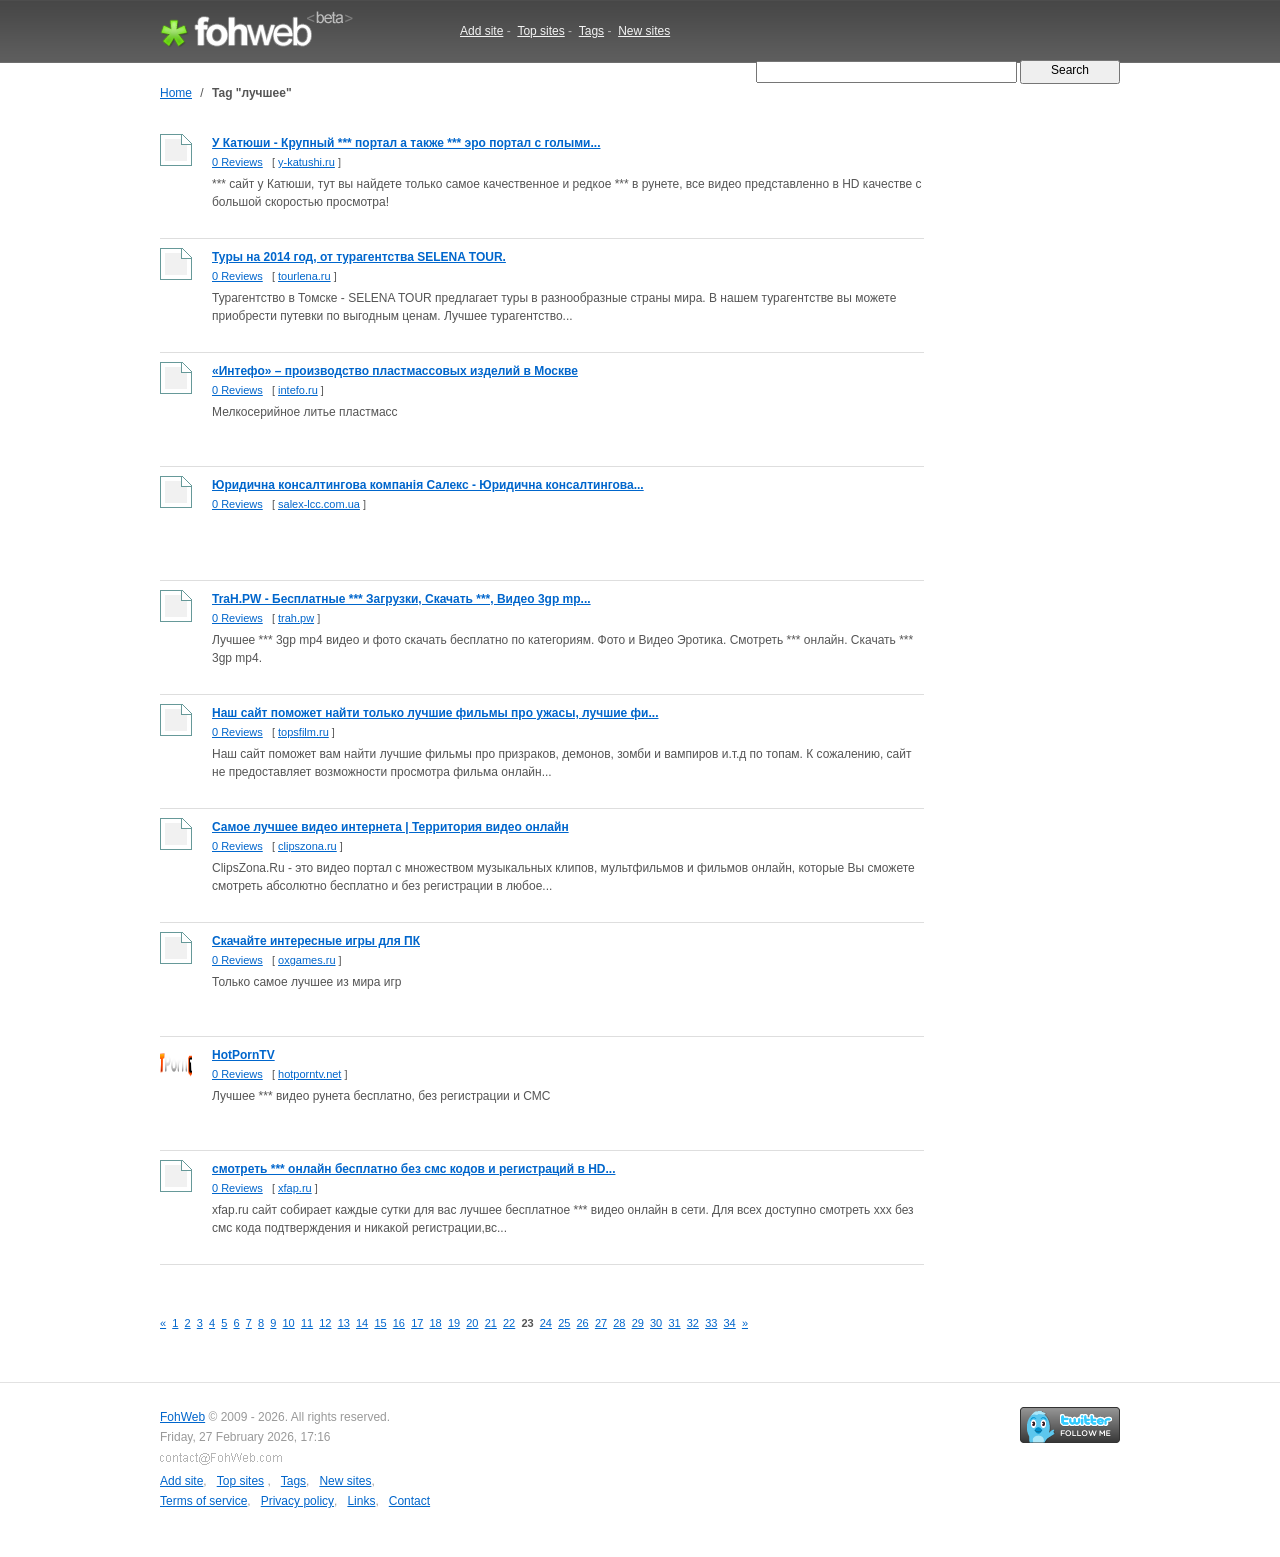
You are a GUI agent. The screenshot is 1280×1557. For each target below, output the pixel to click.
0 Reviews (237, 162)
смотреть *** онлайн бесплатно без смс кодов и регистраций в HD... (413, 1169)
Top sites (540, 31)
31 (674, 1323)
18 (436, 1323)
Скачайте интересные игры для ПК (316, 941)
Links (361, 1501)
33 (711, 1323)
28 (619, 1323)
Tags (591, 31)
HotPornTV (243, 1055)
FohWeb (182, 1417)
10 (289, 1323)
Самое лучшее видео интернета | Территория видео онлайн (390, 827)
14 (362, 1323)
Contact (409, 1501)
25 (564, 1323)
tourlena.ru (304, 276)
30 (656, 1323)
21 (491, 1323)
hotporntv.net (309, 1074)
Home (176, 93)
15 (380, 1323)
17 (417, 1323)
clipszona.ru (307, 846)
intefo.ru (298, 390)
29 (638, 1323)
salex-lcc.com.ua (319, 504)
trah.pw (296, 618)
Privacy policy (297, 1501)
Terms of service (203, 1501)
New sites (644, 31)
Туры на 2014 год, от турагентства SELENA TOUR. (359, 257)
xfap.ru (295, 1188)
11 (307, 1323)
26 (583, 1323)
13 (344, 1323)
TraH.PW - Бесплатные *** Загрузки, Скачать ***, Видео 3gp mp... (401, 599)
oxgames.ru (306, 960)
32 (693, 1323)
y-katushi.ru (306, 162)
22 (509, 1323)
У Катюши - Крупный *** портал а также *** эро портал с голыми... (406, 143)
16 (399, 1323)
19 (454, 1323)
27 (601, 1323)
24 (546, 1323)
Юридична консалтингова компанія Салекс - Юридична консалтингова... (428, 485)
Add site (481, 31)
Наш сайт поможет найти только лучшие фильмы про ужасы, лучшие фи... (435, 713)
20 (472, 1323)
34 (730, 1323)
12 (325, 1323)
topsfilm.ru (303, 732)
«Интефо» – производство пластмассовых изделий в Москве (395, 371)
